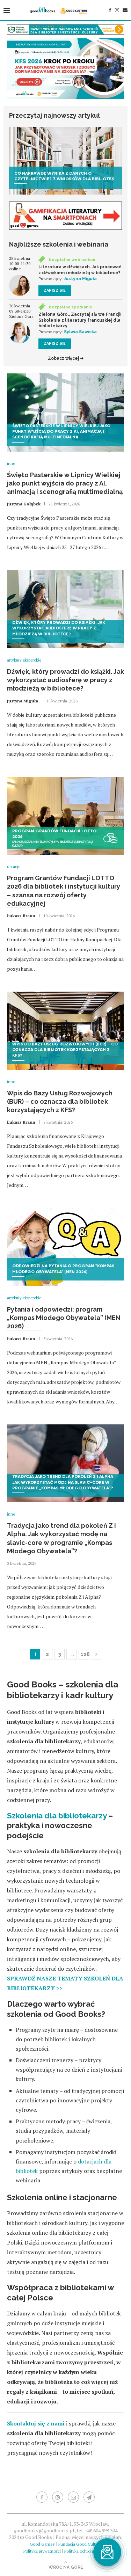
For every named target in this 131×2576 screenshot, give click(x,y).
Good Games (42, 2544)
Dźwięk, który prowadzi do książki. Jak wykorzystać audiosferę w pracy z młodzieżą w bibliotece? (65, 680)
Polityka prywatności (42, 2551)
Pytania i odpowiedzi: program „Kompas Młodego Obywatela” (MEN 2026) (63, 1318)
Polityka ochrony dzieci (86, 2551)
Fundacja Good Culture (80, 2544)
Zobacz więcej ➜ (65, 358)
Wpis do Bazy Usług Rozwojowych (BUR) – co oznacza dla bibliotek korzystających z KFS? (59, 1101)
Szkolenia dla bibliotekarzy (57, 1815)
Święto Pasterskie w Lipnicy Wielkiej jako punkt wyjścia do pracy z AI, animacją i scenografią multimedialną (65, 483)
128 (85, 1654)
